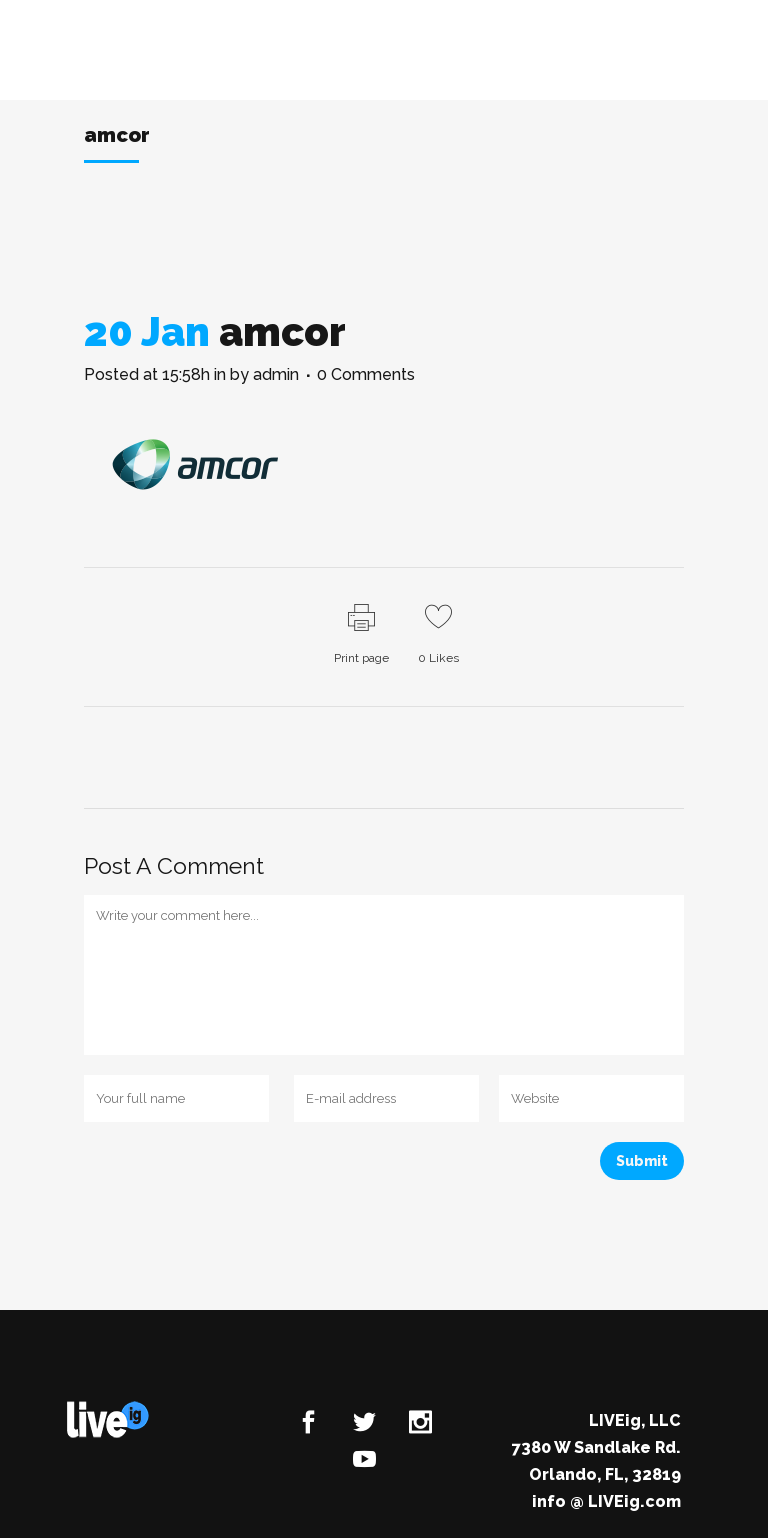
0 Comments (366, 374)
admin (276, 374)
